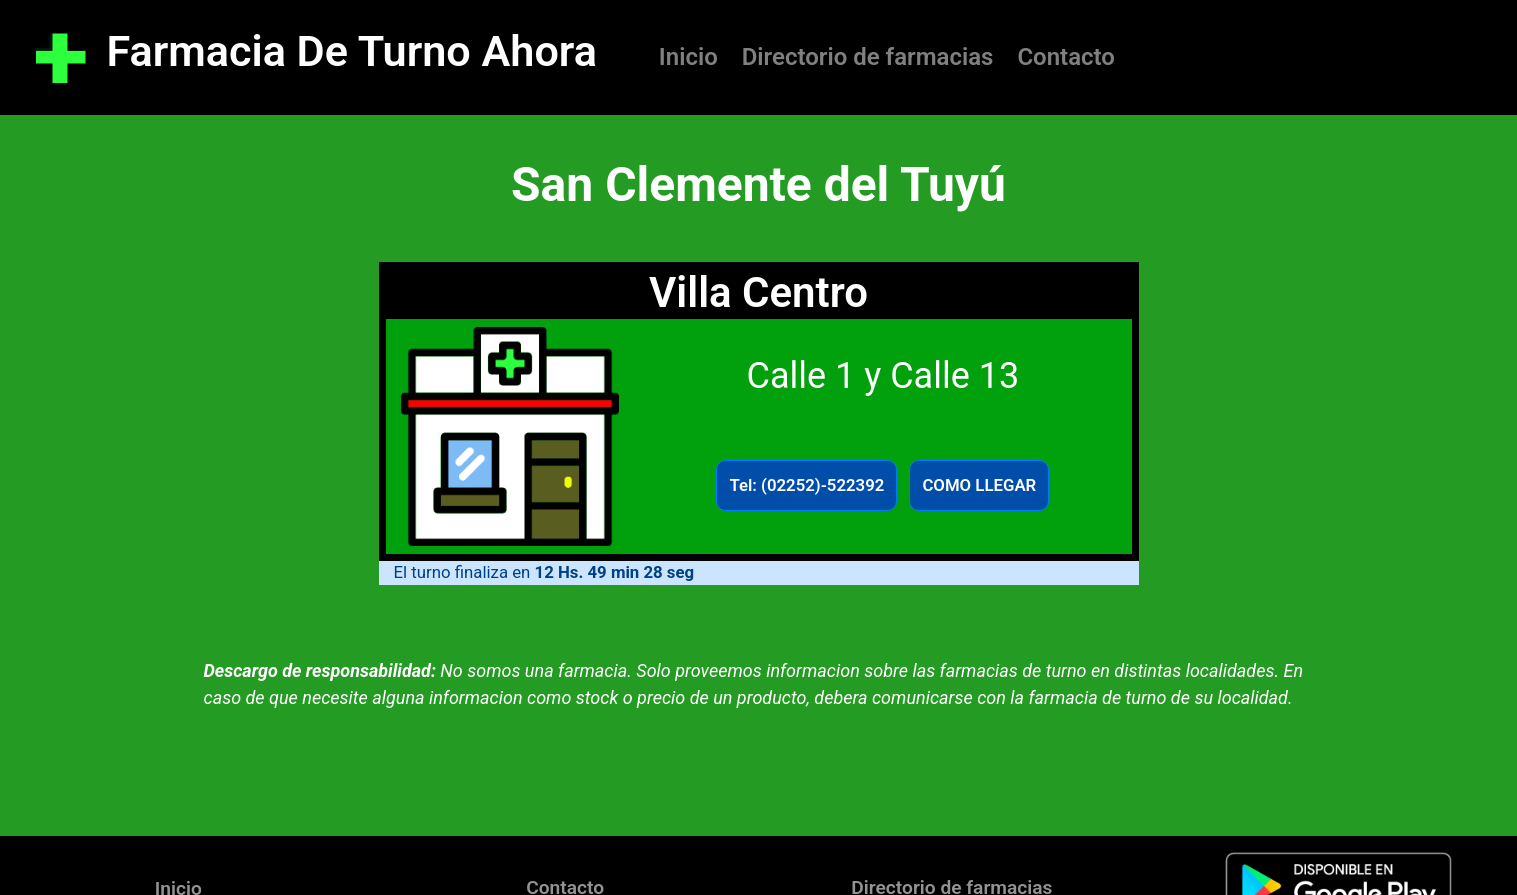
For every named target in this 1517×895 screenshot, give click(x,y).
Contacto (1066, 57)
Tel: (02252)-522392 (806, 485)
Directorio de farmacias (868, 57)
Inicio (688, 57)
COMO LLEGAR (979, 485)
